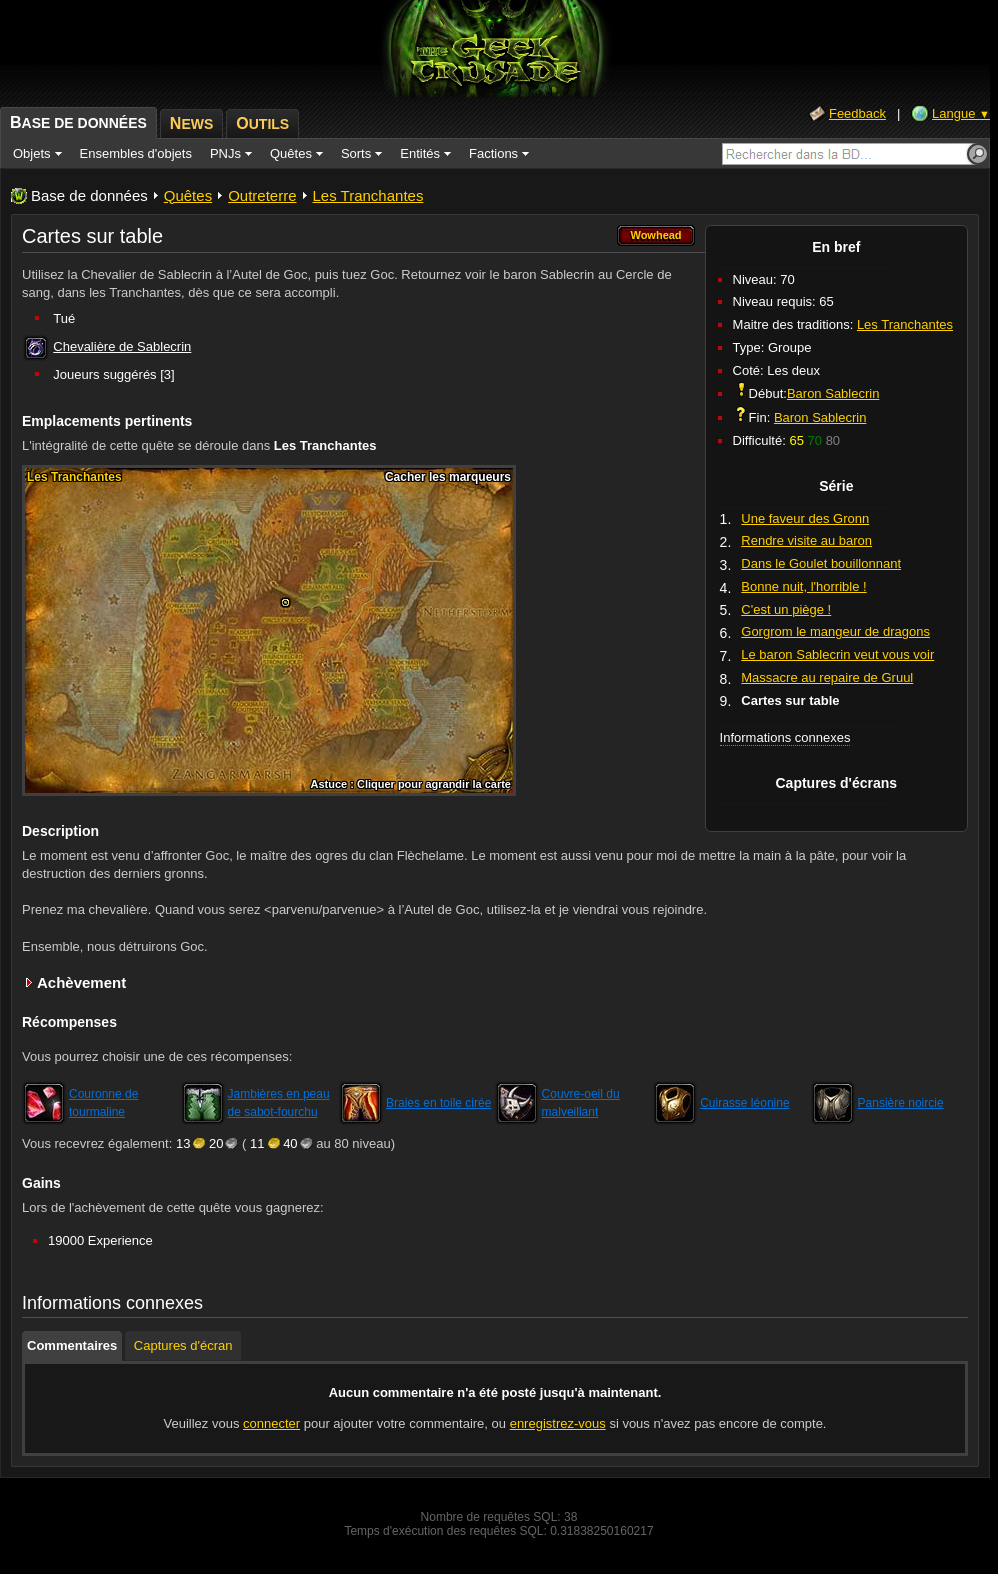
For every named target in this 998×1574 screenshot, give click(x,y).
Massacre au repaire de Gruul (827, 677)
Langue (961, 113)
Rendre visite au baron (806, 540)
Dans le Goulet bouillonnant (821, 563)
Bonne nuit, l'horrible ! (803, 586)
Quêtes (188, 195)
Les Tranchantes (368, 195)
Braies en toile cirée (438, 1103)
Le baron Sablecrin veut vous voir (837, 654)
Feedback (857, 113)
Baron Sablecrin (833, 393)
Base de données (89, 195)
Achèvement (81, 982)
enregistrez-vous (558, 1423)
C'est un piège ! (786, 609)
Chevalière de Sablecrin (122, 346)
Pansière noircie (901, 1103)
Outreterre (262, 195)
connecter (271, 1423)
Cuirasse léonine (744, 1103)
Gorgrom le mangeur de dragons (835, 631)
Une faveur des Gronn (805, 518)
